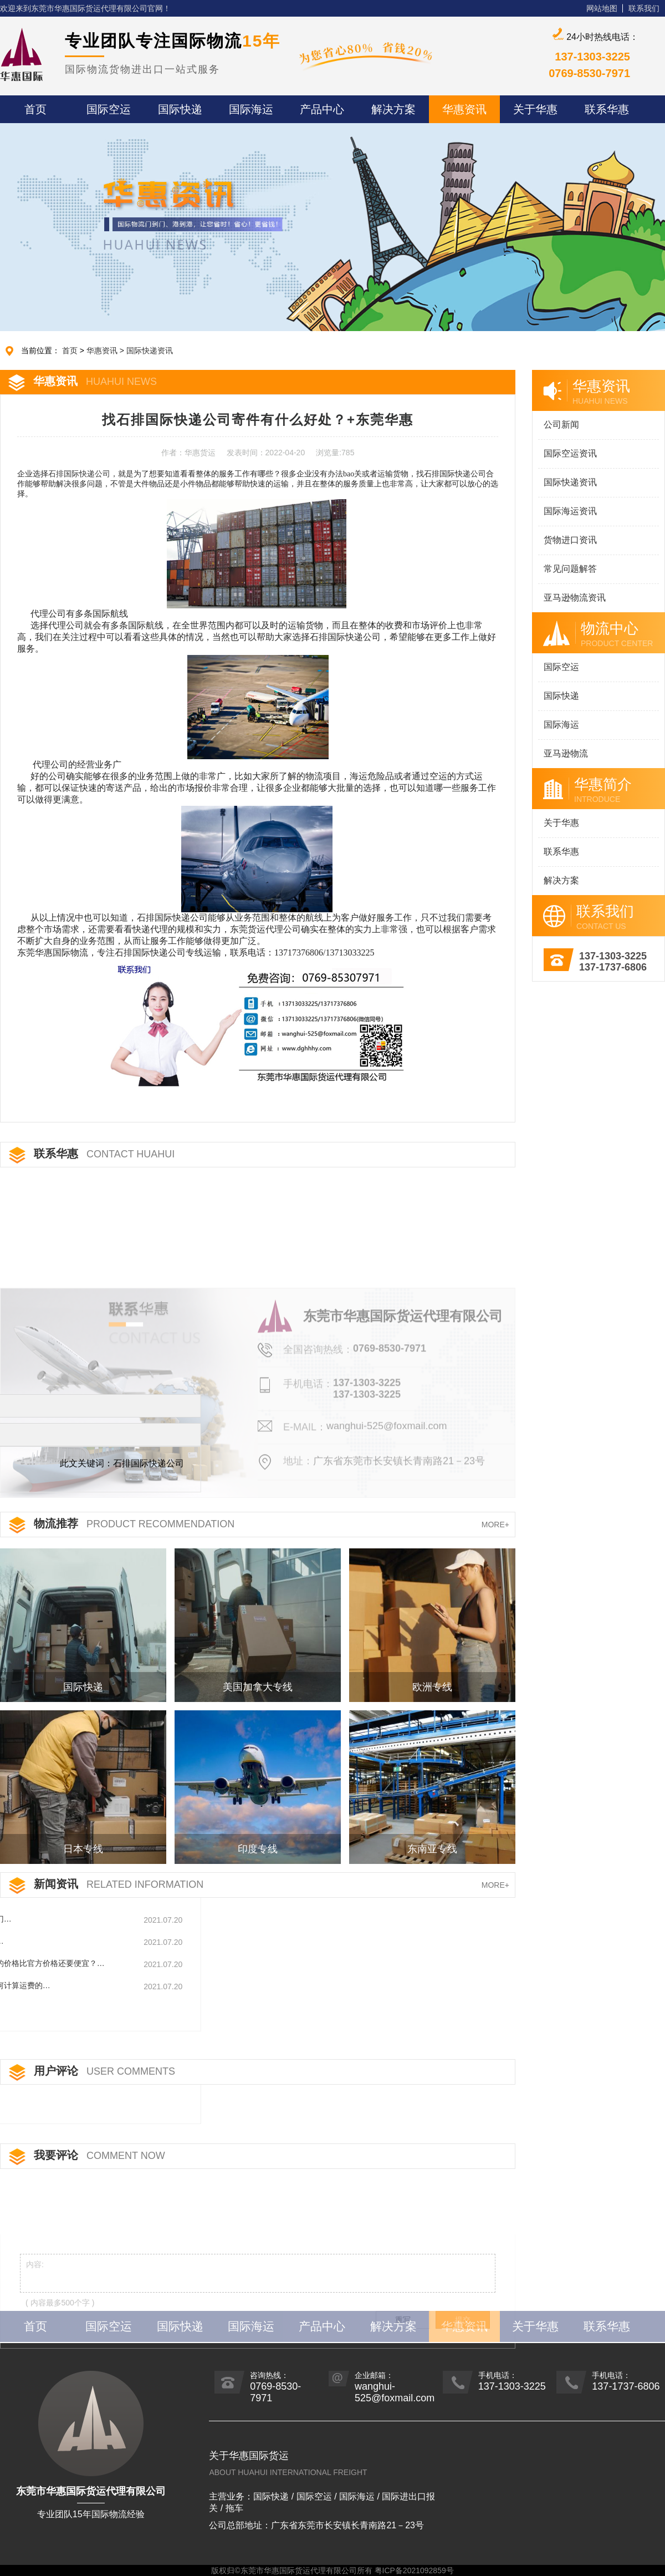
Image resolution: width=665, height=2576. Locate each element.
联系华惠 (561, 851)
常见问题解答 (570, 568)
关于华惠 (561, 822)
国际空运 (561, 667)
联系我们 (643, 8)
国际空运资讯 (570, 453)
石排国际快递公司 (79, 474)
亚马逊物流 (566, 753)
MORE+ (495, 1524)
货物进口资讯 (570, 540)
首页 (70, 350)
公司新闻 (561, 424)
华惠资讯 (101, 350)
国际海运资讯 (570, 511)
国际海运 (561, 724)
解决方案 (561, 880)
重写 (403, 2356)
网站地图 (601, 8)
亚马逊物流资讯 (575, 597)
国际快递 (561, 695)
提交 (462, 2356)
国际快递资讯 (149, 350)
